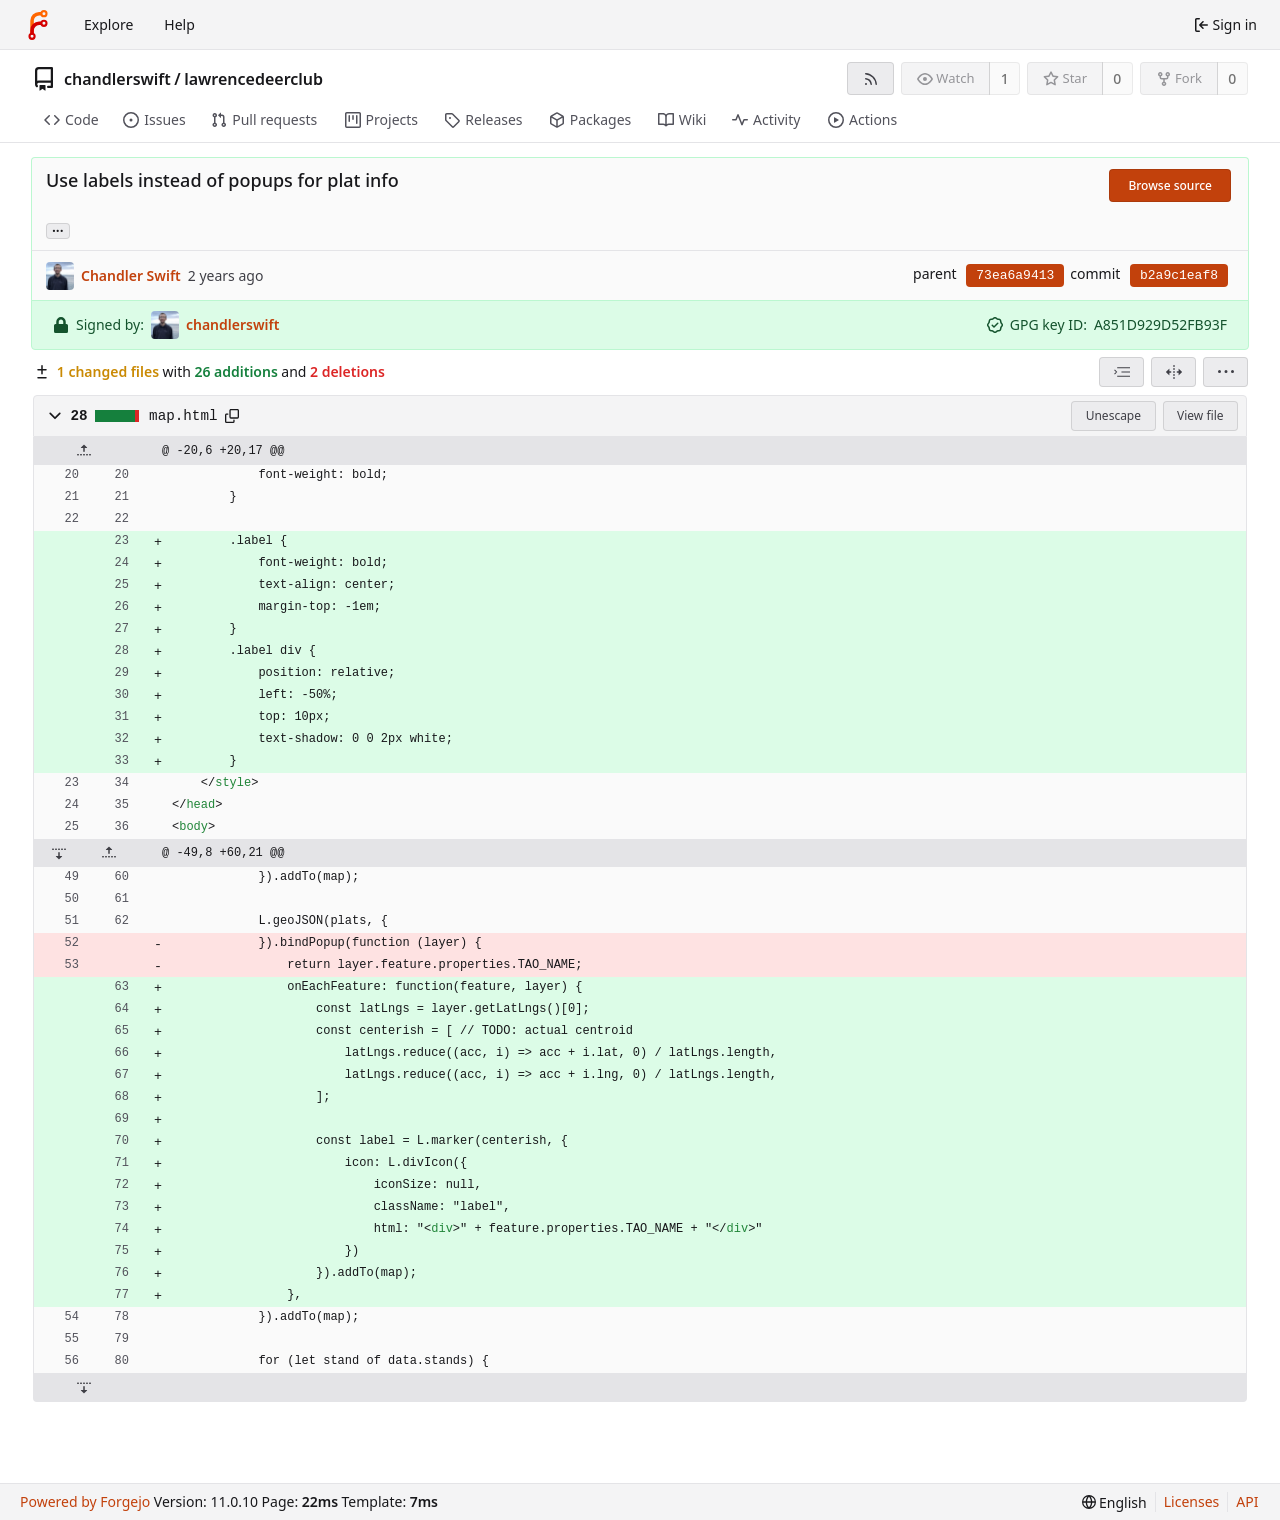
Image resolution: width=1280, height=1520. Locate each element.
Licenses (1192, 1501)
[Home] (38, 25)
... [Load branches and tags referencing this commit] (58, 229)
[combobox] (1121, 372)
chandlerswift (117, 79)
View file (1200, 415)
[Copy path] (232, 416)
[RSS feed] (870, 78)
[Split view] (1173, 372)
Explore (108, 24)
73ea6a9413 (1015, 275)
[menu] (1225, 372)
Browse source (1170, 185)
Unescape (1113, 415)
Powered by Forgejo (85, 1501)
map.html (183, 416)
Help (179, 24)
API (1247, 1501)
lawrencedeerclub (253, 79)
